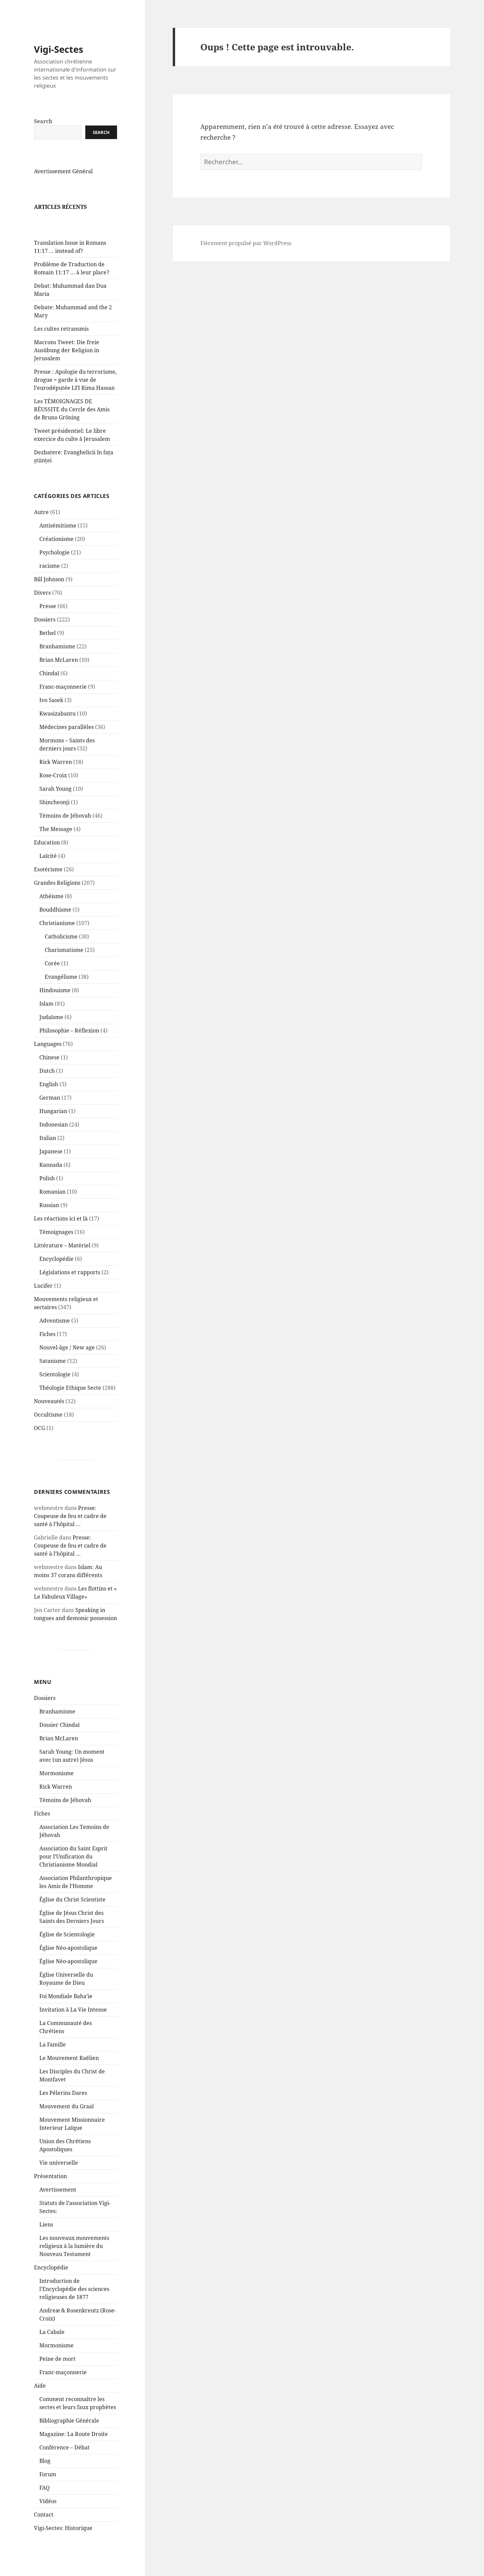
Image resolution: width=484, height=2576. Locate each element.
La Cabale (52, 2348)
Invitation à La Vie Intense (73, 2025)
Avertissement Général (63, 187)
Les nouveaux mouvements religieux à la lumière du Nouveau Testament (74, 2262)
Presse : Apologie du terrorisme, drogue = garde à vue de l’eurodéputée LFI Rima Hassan (75, 396)
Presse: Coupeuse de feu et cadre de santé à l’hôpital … (70, 1532)
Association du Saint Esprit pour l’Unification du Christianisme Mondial (73, 1872)
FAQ (44, 2504)
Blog (44, 2477)
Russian (49, 1221)
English (48, 1100)
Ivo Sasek (51, 716)
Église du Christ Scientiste (72, 1915)
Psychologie (54, 568)
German (49, 1113)
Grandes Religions (57, 899)
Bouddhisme (55, 925)
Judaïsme (51, 1033)
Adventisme (54, 1336)
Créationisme (56, 555)
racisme (49, 582)
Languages (48, 1060)
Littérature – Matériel (62, 1261)
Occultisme (48, 1430)
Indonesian (53, 1140)
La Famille (52, 2060)
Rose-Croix (53, 791)
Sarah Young (55, 805)
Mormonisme (56, 1789)
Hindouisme (55, 1006)
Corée (52, 979)
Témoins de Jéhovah (65, 831)
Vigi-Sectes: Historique (63, 2544)
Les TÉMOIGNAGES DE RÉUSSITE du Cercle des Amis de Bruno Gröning (72, 425)
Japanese (51, 1167)
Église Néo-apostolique (68, 1964)
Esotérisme (48, 885)
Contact (43, 2530)
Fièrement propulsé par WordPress (245, 243)
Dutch (47, 1087)
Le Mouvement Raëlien (69, 2074)
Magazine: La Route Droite (73, 2450)
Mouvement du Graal (66, 2122)
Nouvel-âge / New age (67, 1363)
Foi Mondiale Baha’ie (65, 2012)
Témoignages (56, 1248)
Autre (41, 528)
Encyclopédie (56, 1275)
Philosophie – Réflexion (69, 1046)
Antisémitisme (57, 541)
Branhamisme (57, 662)
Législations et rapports (69, 1288)
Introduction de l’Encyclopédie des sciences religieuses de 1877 (74, 2305)
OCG (39, 1444)
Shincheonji (54, 818)
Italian (47, 1154)
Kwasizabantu (57, 729)
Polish (47, 1194)
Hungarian (53, 1127)
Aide (40, 2401)
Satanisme (52, 1377)
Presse (47, 622)
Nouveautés (49, 1417)
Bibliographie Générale (69, 2436)
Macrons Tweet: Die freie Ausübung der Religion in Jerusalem (66, 366)
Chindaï (49, 689)
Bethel (47, 649)
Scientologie (55, 1390)
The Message (55, 845)
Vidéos (47, 2517)
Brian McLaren (58, 676)
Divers (42, 608)
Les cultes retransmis (61, 345)
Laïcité (48, 872)
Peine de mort (57, 2375)
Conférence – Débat (64, 2463)
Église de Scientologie (67, 1950)
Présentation (50, 2192)
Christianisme (57, 939)
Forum (47, 2490)
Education (47, 858)
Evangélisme (61, 993)
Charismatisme (64, 966)
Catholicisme (61, 952)
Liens (46, 2240)
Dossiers (44, 635)
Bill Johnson (49, 595)
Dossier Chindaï (59, 1741)
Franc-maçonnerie (63, 702)
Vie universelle (58, 2178)
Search (43, 137)
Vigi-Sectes (58, 65)
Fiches (47, 1350)
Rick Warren (55, 778)
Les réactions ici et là (61, 1234)
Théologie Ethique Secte (70, 1404)
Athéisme (51, 912)
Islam (46, 1019)
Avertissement (57, 2205)
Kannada (50, 1181)
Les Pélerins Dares (63, 2109)
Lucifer (43, 1301)
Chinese (49, 1073)
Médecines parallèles (66, 743)
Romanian (52, 1207)
